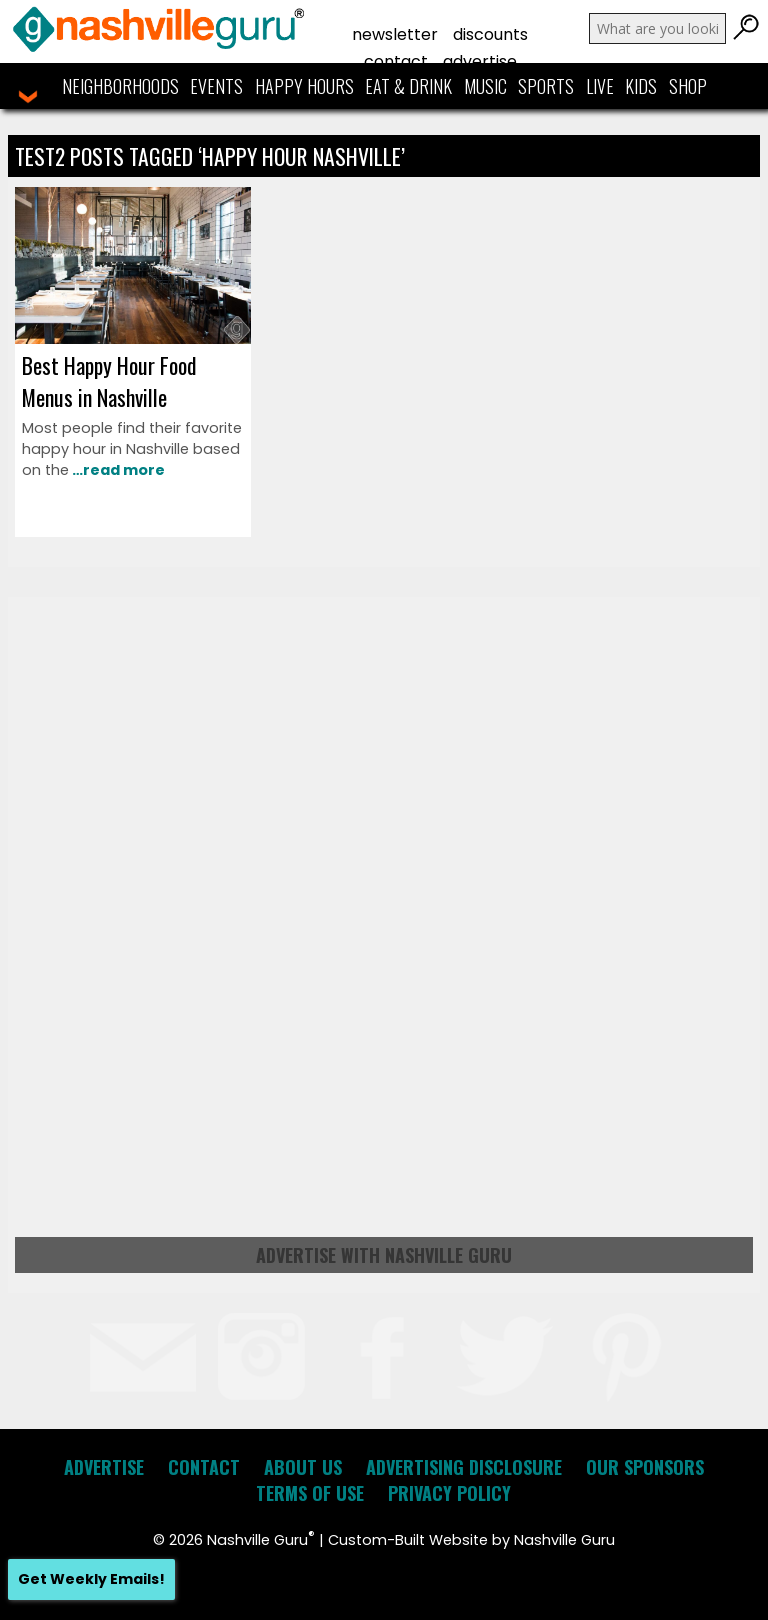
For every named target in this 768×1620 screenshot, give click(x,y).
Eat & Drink (408, 86)
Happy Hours (304, 86)
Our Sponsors (645, 1467)
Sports (546, 86)
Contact (396, 61)
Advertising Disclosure (464, 1467)
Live (600, 86)
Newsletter (395, 34)
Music (485, 86)
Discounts (490, 34)
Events (216, 86)
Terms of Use (310, 1493)
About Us (303, 1467)
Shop (688, 86)
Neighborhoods (120, 86)
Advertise (480, 61)
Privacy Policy (449, 1493)
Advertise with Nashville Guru (384, 1255)
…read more (117, 470)
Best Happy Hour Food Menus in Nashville (109, 381)
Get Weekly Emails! (91, 1579)
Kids (641, 86)
